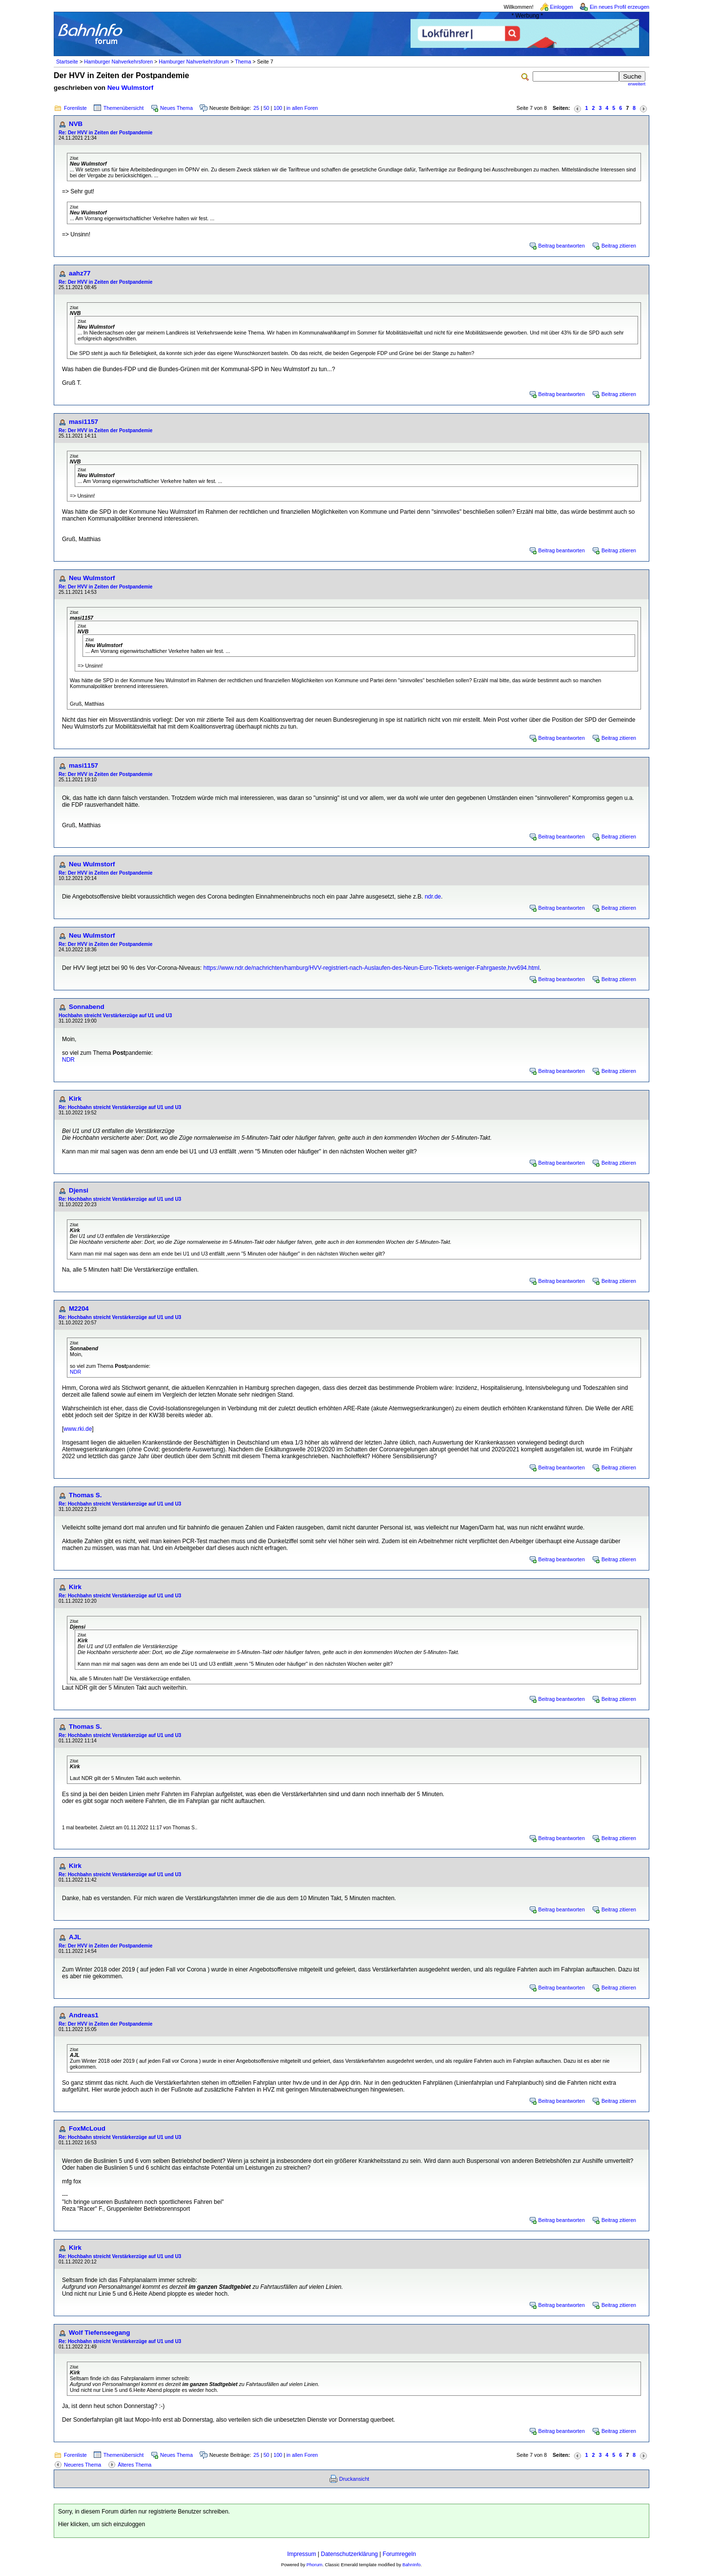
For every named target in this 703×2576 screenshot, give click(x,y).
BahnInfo (411, 2564)
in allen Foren (302, 108)
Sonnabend (86, 1006)
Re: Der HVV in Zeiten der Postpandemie (105, 132)
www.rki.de (77, 1428)
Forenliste (75, 108)
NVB (76, 123)
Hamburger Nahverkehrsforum (194, 61)
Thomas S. (85, 1495)
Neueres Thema (82, 2465)
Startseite (67, 61)
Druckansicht (354, 2479)
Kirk (75, 1098)
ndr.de (433, 896)
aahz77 (79, 273)
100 (277, 108)
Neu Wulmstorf (130, 87)
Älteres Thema (134, 2465)
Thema (243, 61)
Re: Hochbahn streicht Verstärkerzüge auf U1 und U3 (120, 1107)
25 (256, 108)
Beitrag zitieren (618, 246)
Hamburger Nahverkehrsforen (118, 61)
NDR (68, 1059)
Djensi (78, 1190)
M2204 (79, 1308)
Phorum (315, 2564)
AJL (75, 1937)
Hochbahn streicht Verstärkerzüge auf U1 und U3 (115, 1015)
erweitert (636, 84)
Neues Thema (176, 108)
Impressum (301, 2554)
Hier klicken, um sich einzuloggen (101, 2524)
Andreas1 (84, 2015)
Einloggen (561, 7)
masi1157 (83, 421)
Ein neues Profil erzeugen (619, 7)
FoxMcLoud (87, 2128)
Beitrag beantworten (561, 246)
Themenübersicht (123, 108)
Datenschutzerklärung (349, 2554)
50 (266, 108)
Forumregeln (399, 2554)
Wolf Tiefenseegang (99, 2332)
